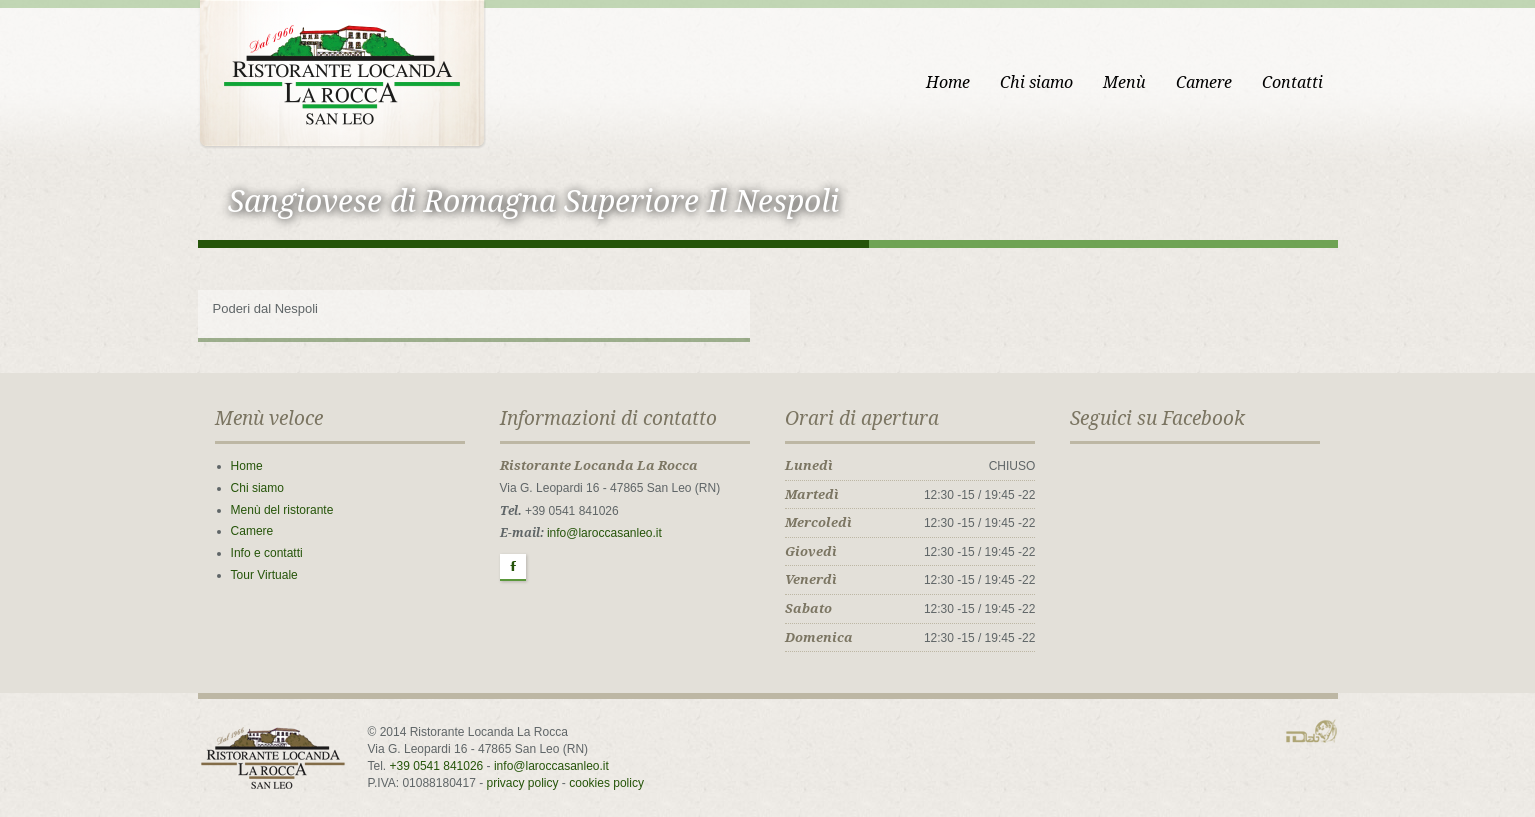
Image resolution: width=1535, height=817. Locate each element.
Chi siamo (1036, 82)
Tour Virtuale (264, 575)
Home (948, 82)
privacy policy (523, 783)
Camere (1204, 82)
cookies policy (606, 783)
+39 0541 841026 (437, 766)
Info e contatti (267, 553)
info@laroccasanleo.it (604, 533)
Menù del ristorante (282, 510)
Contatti (1292, 82)
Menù (1124, 82)
